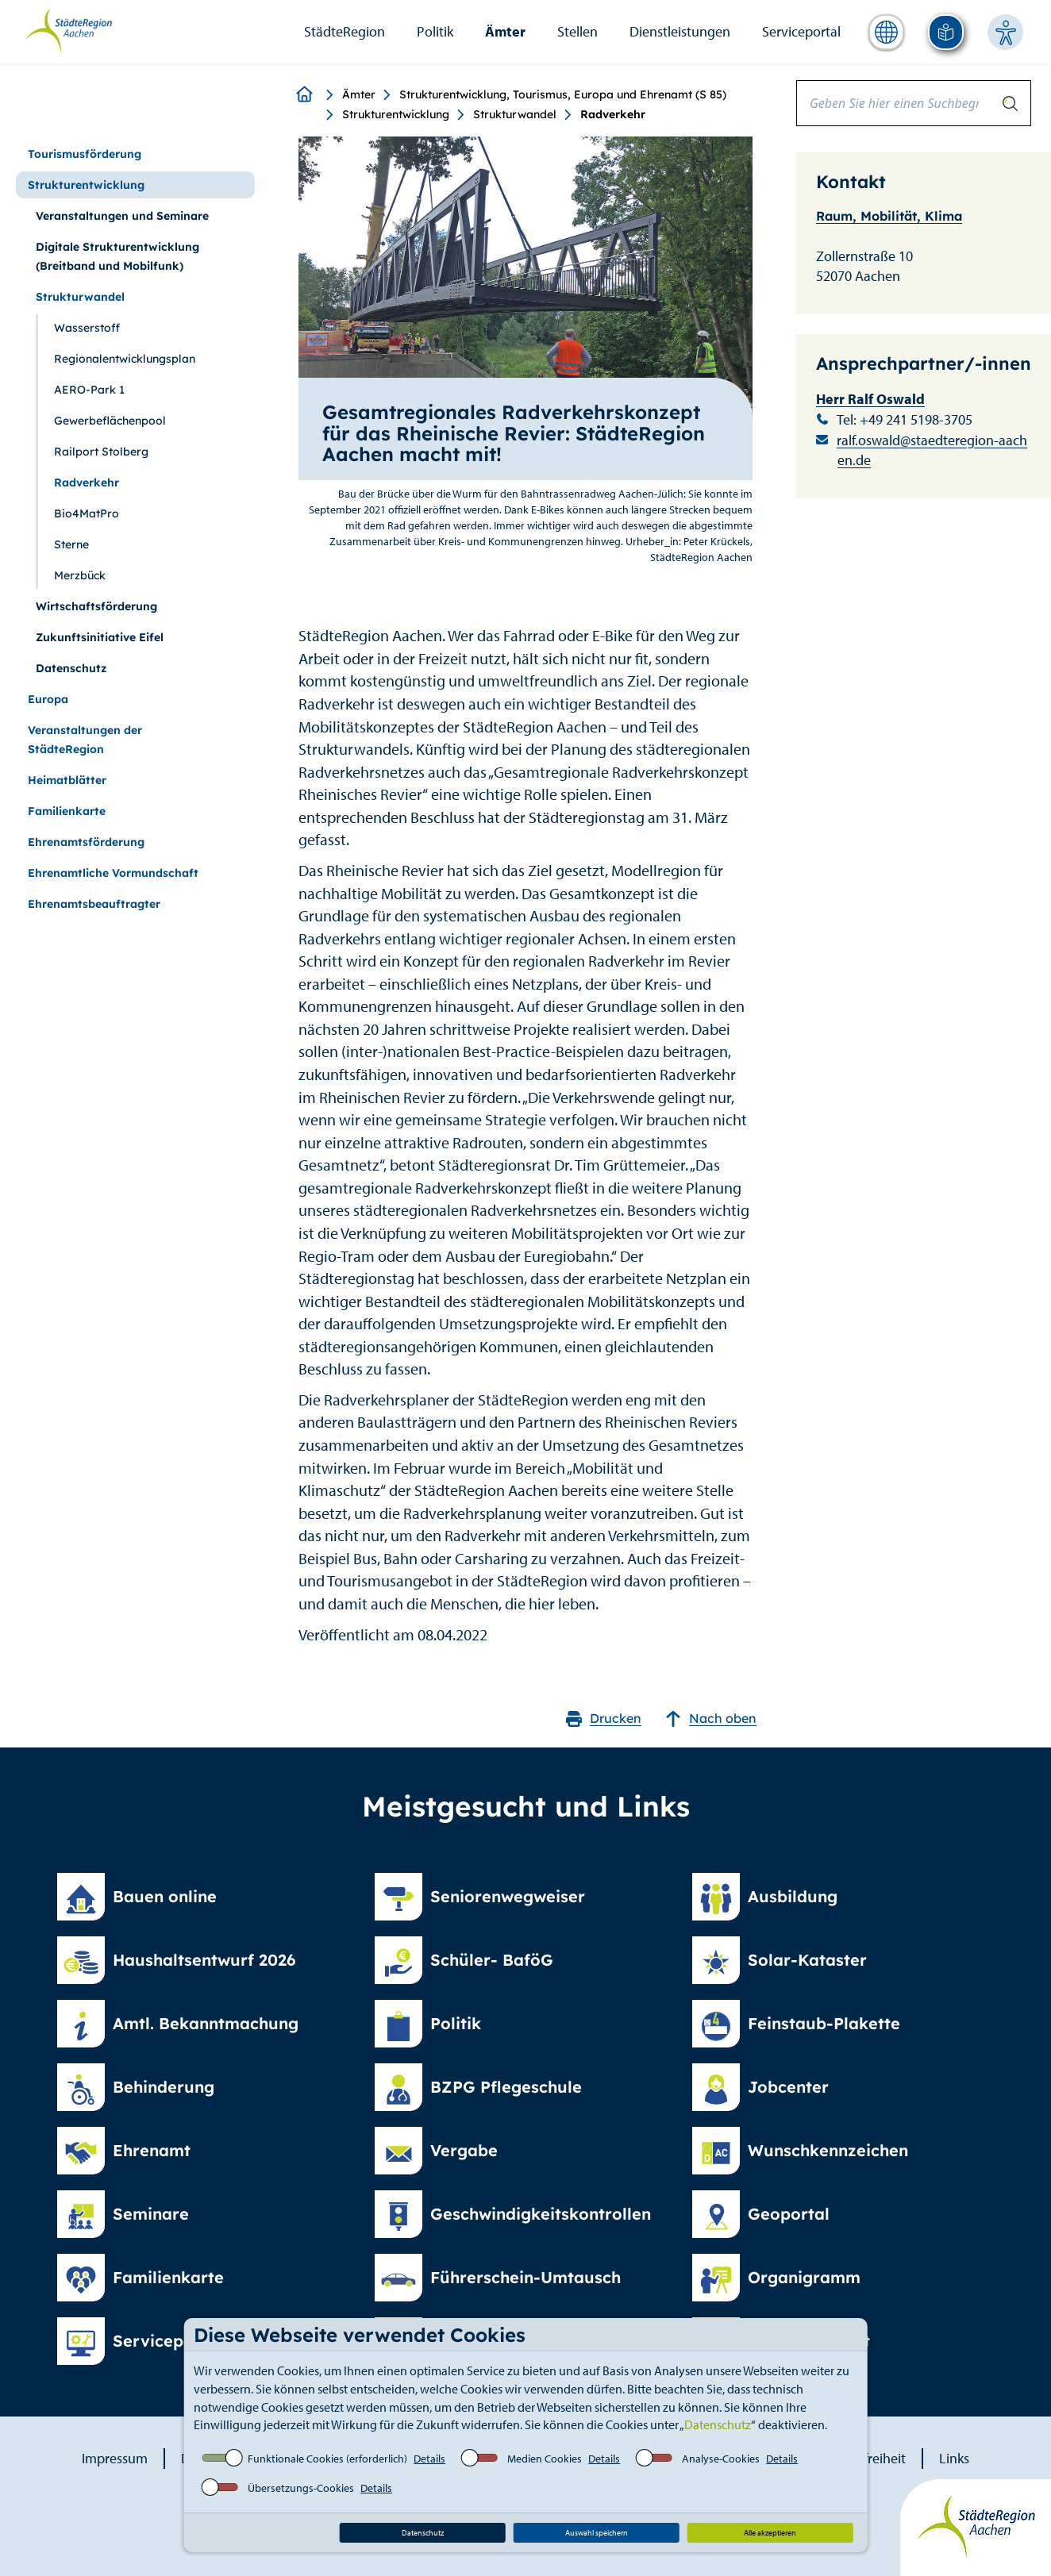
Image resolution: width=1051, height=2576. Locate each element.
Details (429, 2458)
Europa (48, 699)
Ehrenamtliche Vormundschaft (113, 873)
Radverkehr (86, 482)
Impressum (115, 2458)
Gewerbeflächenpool (110, 420)
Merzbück (80, 575)
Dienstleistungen (679, 31)
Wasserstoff (87, 328)
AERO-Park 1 (89, 390)
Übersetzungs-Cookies (301, 2488)
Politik (435, 31)
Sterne (71, 544)
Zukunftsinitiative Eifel (100, 637)
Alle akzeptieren (770, 2533)
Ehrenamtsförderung (86, 842)
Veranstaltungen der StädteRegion (85, 739)
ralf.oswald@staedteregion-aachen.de (932, 450)
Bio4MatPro (86, 513)
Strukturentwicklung (395, 114)
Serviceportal (801, 31)
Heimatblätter (67, 780)
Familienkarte (67, 811)
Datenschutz (717, 2424)
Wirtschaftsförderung (96, 606)
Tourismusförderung (84, 154)
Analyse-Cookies (721, 2458)
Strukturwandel (514, 114)
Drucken (603, 1718)
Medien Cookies (544, 2458)
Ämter (505, 31)
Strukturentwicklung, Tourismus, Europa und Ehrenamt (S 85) (562, 94)
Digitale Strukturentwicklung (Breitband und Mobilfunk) (117, 256)
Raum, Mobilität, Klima (889, 216)
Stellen (577, 31)
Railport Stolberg (101, 451)
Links (954, 2458)
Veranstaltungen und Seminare (122, 216)
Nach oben (710, 1718)
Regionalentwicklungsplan (124, 359)
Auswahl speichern (596, 2533)
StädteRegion (344, 31)
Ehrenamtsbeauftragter (94, 904)
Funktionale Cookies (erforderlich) (327, 2458)
